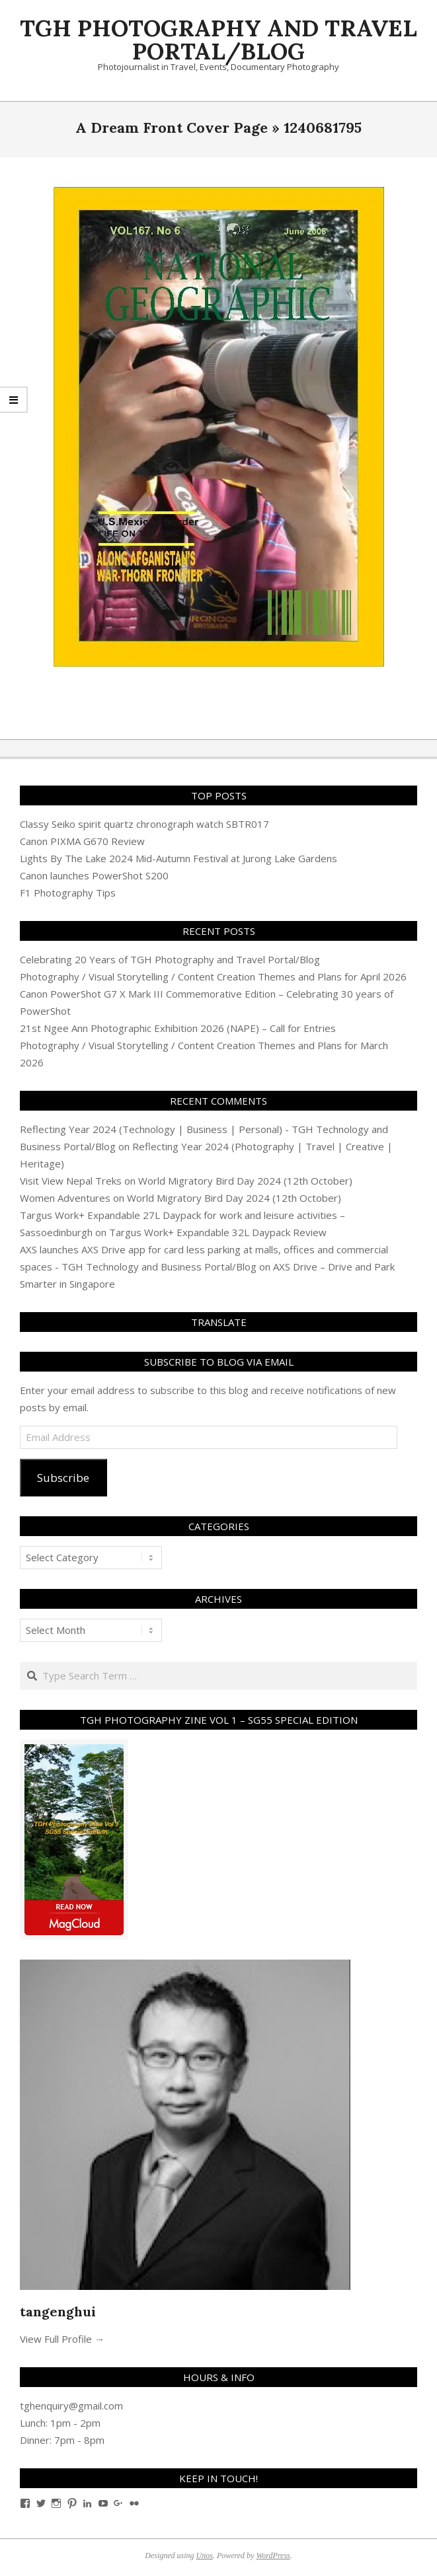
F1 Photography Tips (68, 892)
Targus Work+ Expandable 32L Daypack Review (218, 1232)
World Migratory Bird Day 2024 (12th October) (245, 1180)
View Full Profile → (62, 2338)
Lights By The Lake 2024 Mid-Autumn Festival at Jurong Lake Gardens (178, 858)
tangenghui (58, 2311)
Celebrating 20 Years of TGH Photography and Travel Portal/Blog (170, 959)
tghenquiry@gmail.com (71, 2405)
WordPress (273, 2555)
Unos (204, 2555)
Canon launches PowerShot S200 (94, 875)
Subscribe (63, 1477)
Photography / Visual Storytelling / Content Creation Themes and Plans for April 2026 (213, 976)
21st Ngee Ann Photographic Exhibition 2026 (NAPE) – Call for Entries (178, 1028)
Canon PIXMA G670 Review (82, 841)
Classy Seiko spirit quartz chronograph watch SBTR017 (144, 823)
